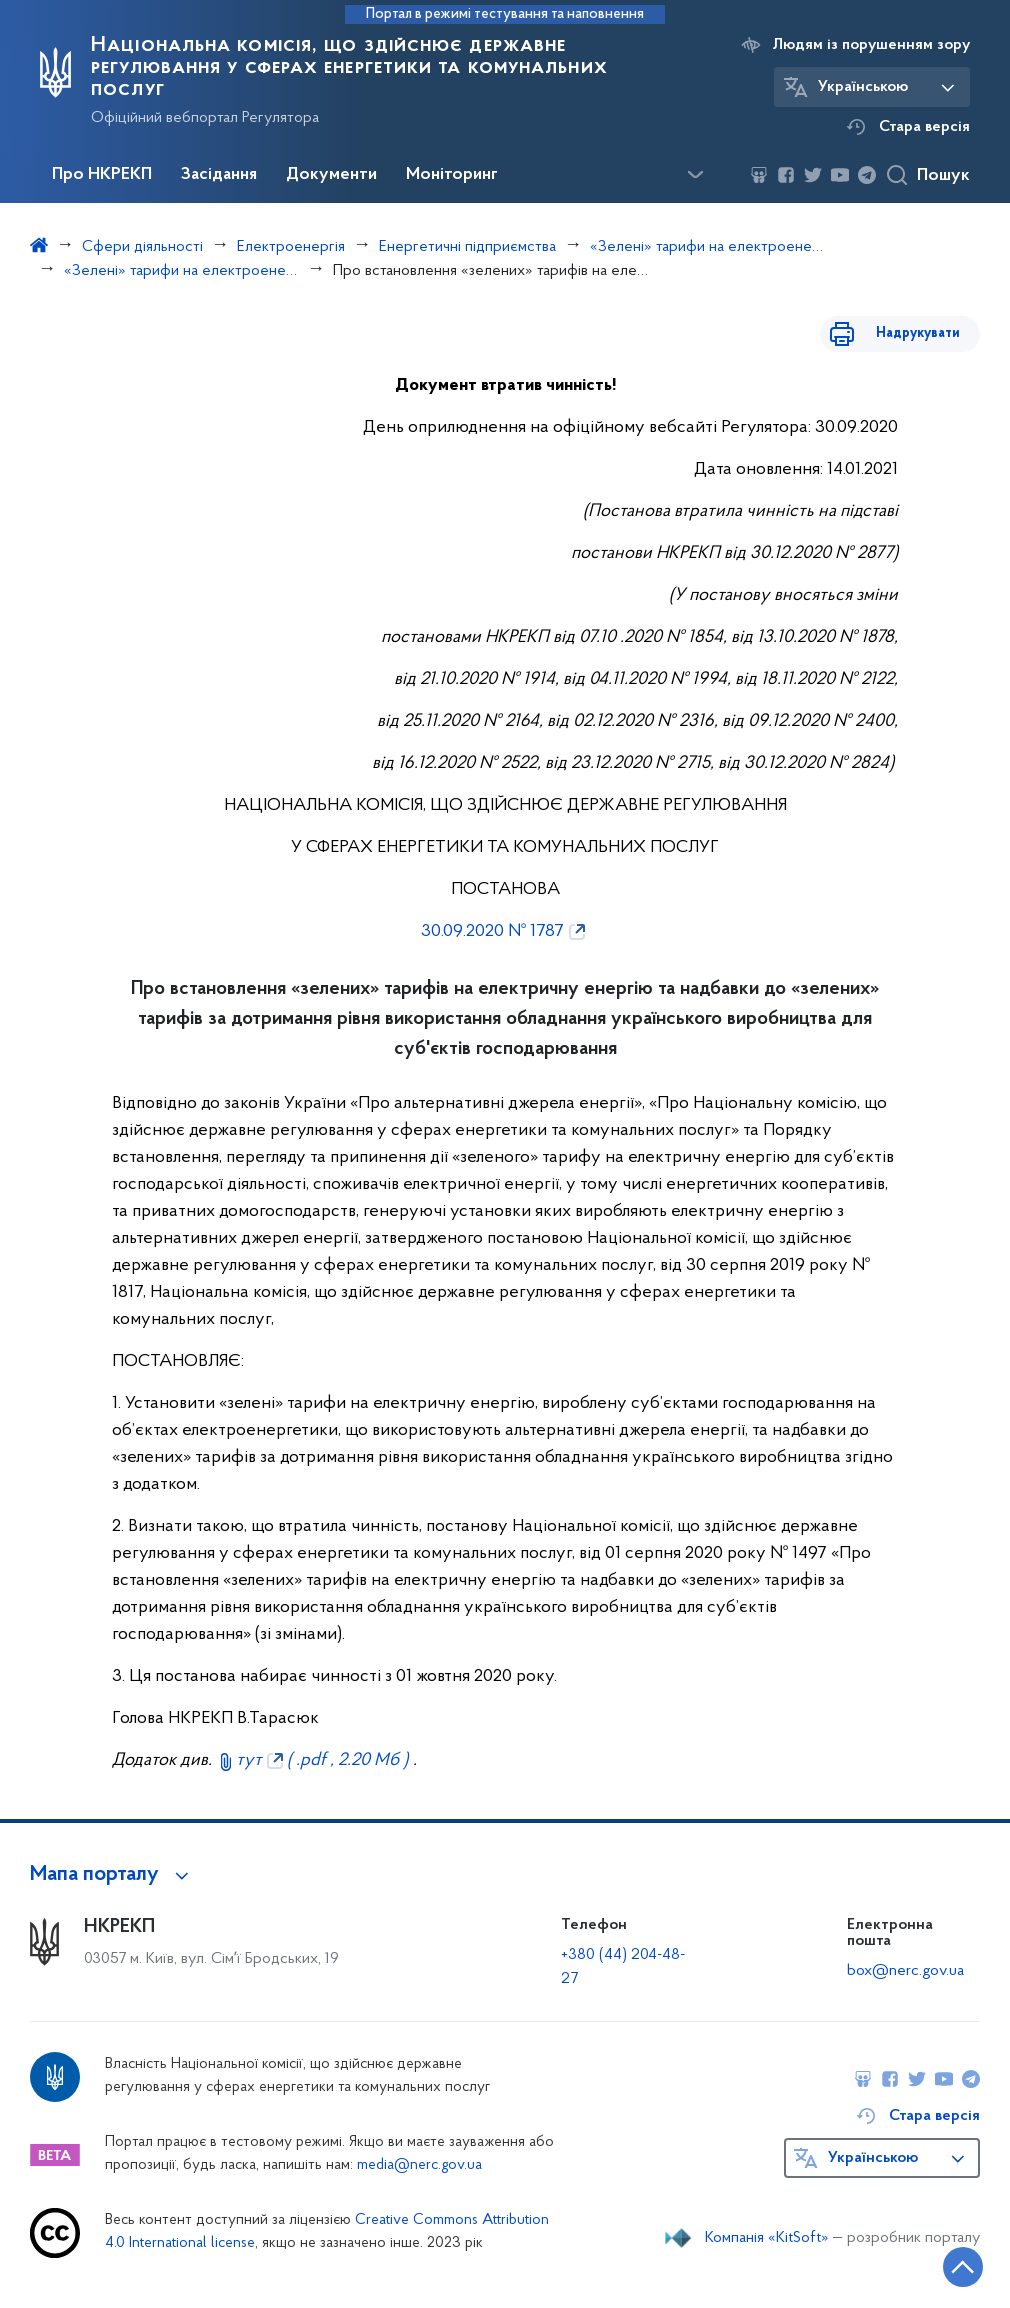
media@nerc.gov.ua (419, 2165)
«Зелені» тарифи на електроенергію (707, 247)
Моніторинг (452, 175)
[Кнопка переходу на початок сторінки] (935, 2263)
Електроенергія (291, 247)
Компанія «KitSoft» (767, 2238)
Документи (331, 175)
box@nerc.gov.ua (905, 1971)
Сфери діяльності (142, 247)
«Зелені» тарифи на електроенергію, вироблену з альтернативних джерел (181, 271)
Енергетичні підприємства (467, 247)
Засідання (219, 175)
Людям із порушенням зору (871, 45)
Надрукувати (918, 333)
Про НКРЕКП (102, 175)
